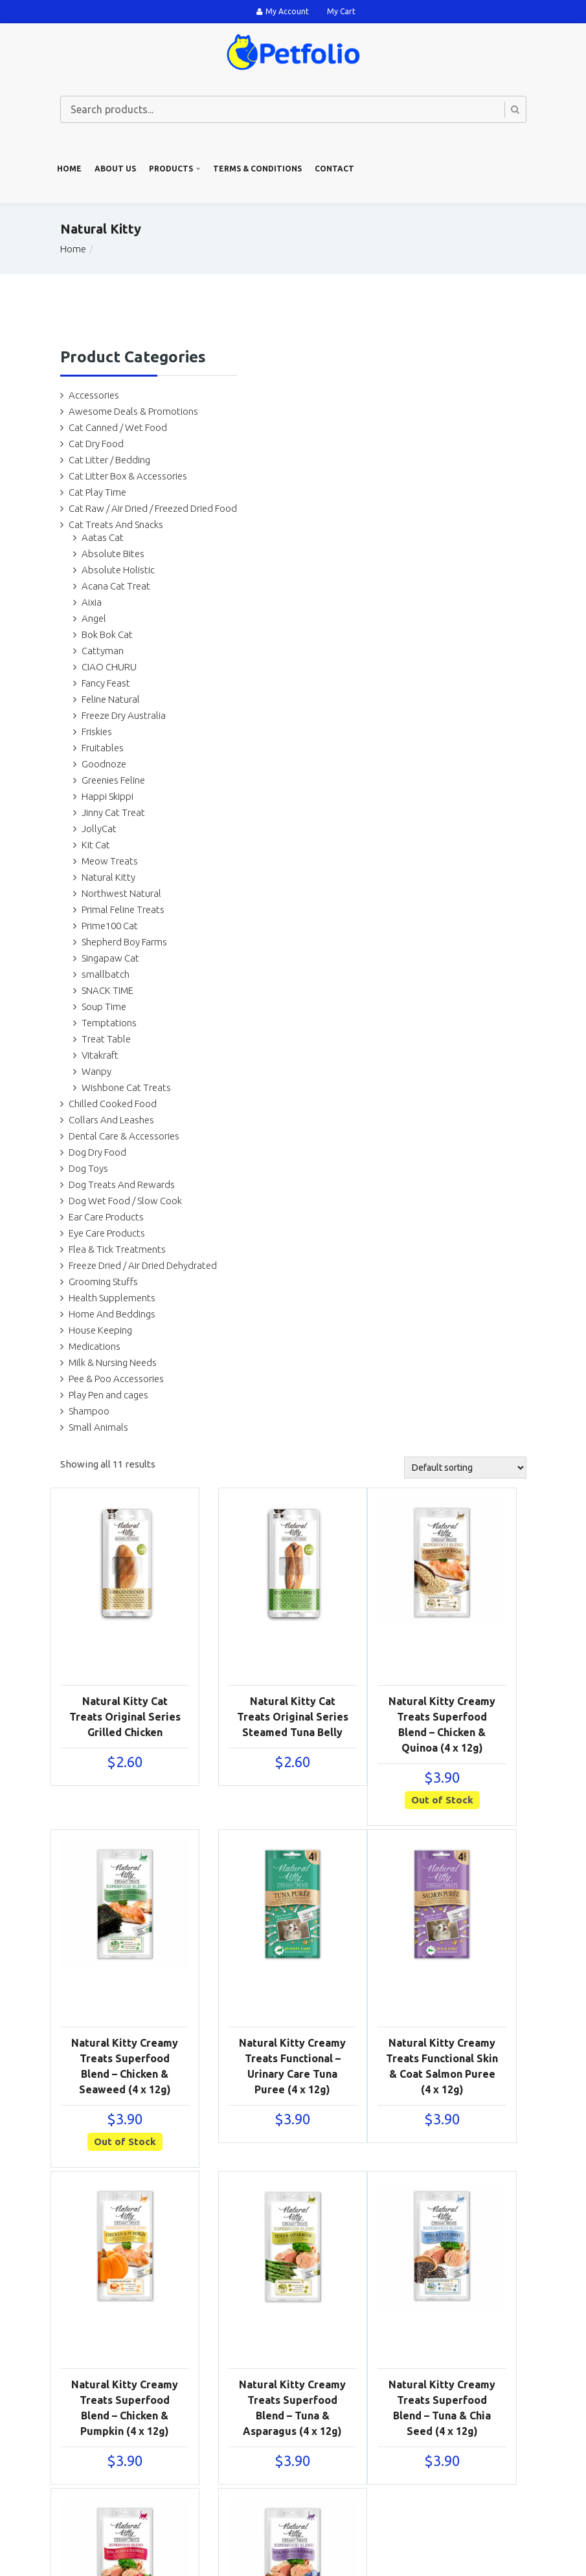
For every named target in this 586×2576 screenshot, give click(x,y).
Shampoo (89, 1410)
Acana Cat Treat (116, 585)
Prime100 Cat (110, 925)
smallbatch (106, 974)
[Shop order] (465, 1468)
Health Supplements (112, 1297)
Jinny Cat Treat (113, 812)
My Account (282, 11)
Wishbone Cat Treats (126, 1087)
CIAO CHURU (109, 666)
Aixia (92, 602)
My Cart (341, 11)
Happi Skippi (107, 796)
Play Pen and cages (108, 1394)
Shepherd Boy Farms (124, 941)
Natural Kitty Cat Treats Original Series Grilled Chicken (125, 1716)
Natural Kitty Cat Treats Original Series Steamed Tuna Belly (292, 1716)
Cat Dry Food (96, 443)
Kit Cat (96, 844)
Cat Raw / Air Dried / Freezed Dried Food (153, 508)
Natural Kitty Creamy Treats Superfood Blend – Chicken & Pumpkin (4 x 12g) (124, 2408)
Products (171, 168)
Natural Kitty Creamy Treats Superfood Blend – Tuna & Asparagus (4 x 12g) (292, 2408)
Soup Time (104, 1006)
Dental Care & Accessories (124, 1135)
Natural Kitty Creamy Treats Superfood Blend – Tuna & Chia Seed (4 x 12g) (442, 2408)
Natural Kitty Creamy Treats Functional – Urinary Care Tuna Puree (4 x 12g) (292, 2066)
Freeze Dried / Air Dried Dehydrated (143, 1265)
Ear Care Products (106, 1216)
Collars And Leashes (111, 1119)
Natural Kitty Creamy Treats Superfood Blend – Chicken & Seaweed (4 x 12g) (124, 2066)
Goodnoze (104, 763)
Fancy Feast (106, 682)
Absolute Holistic (118, 569)
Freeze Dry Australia (124, 715)
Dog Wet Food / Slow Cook (125, 1200)
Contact (334, 168)
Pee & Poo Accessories (116, 1378)
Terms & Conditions (257, 168)
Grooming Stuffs (103, 1281)
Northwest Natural (121, 893)
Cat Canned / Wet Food (118, 427)
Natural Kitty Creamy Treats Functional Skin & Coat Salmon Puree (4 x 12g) (442, 2066)
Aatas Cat (103, 537)
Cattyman (103, 650)
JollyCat (99, 828)
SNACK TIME (107, 990)
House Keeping (100, 1330)
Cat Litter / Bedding (109, 459)
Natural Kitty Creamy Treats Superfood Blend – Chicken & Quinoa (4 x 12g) (442, 1724)
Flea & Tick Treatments (117, 1249)
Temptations (109, 1022)
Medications (94, 1346)
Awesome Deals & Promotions (133, 411)
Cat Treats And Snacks (116, 524)
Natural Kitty (108, 877)
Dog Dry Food (97, 1152)
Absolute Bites (113, 553)
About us (115, 168)
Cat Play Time (97, 492)
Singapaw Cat (110, 957)
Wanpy (96, 1071)
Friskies (97, 731)
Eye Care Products (107, 1232)
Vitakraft (100, 1055)
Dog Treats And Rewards (122, 1184)
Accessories (94, 395)
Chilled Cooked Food (113, 1103)
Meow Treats (110, 860)
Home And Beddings (112, 1313)
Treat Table (106, 1038)
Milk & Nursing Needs (113, 1362)
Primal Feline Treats (123, 909)
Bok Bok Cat (107, 634)
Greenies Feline (113, 780)
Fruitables (103, 747)
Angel (94, 618)
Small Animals (98, 1427)
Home (69, 168)
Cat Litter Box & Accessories (128, 475)
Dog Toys (88, 1168)
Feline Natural (111, 699)
